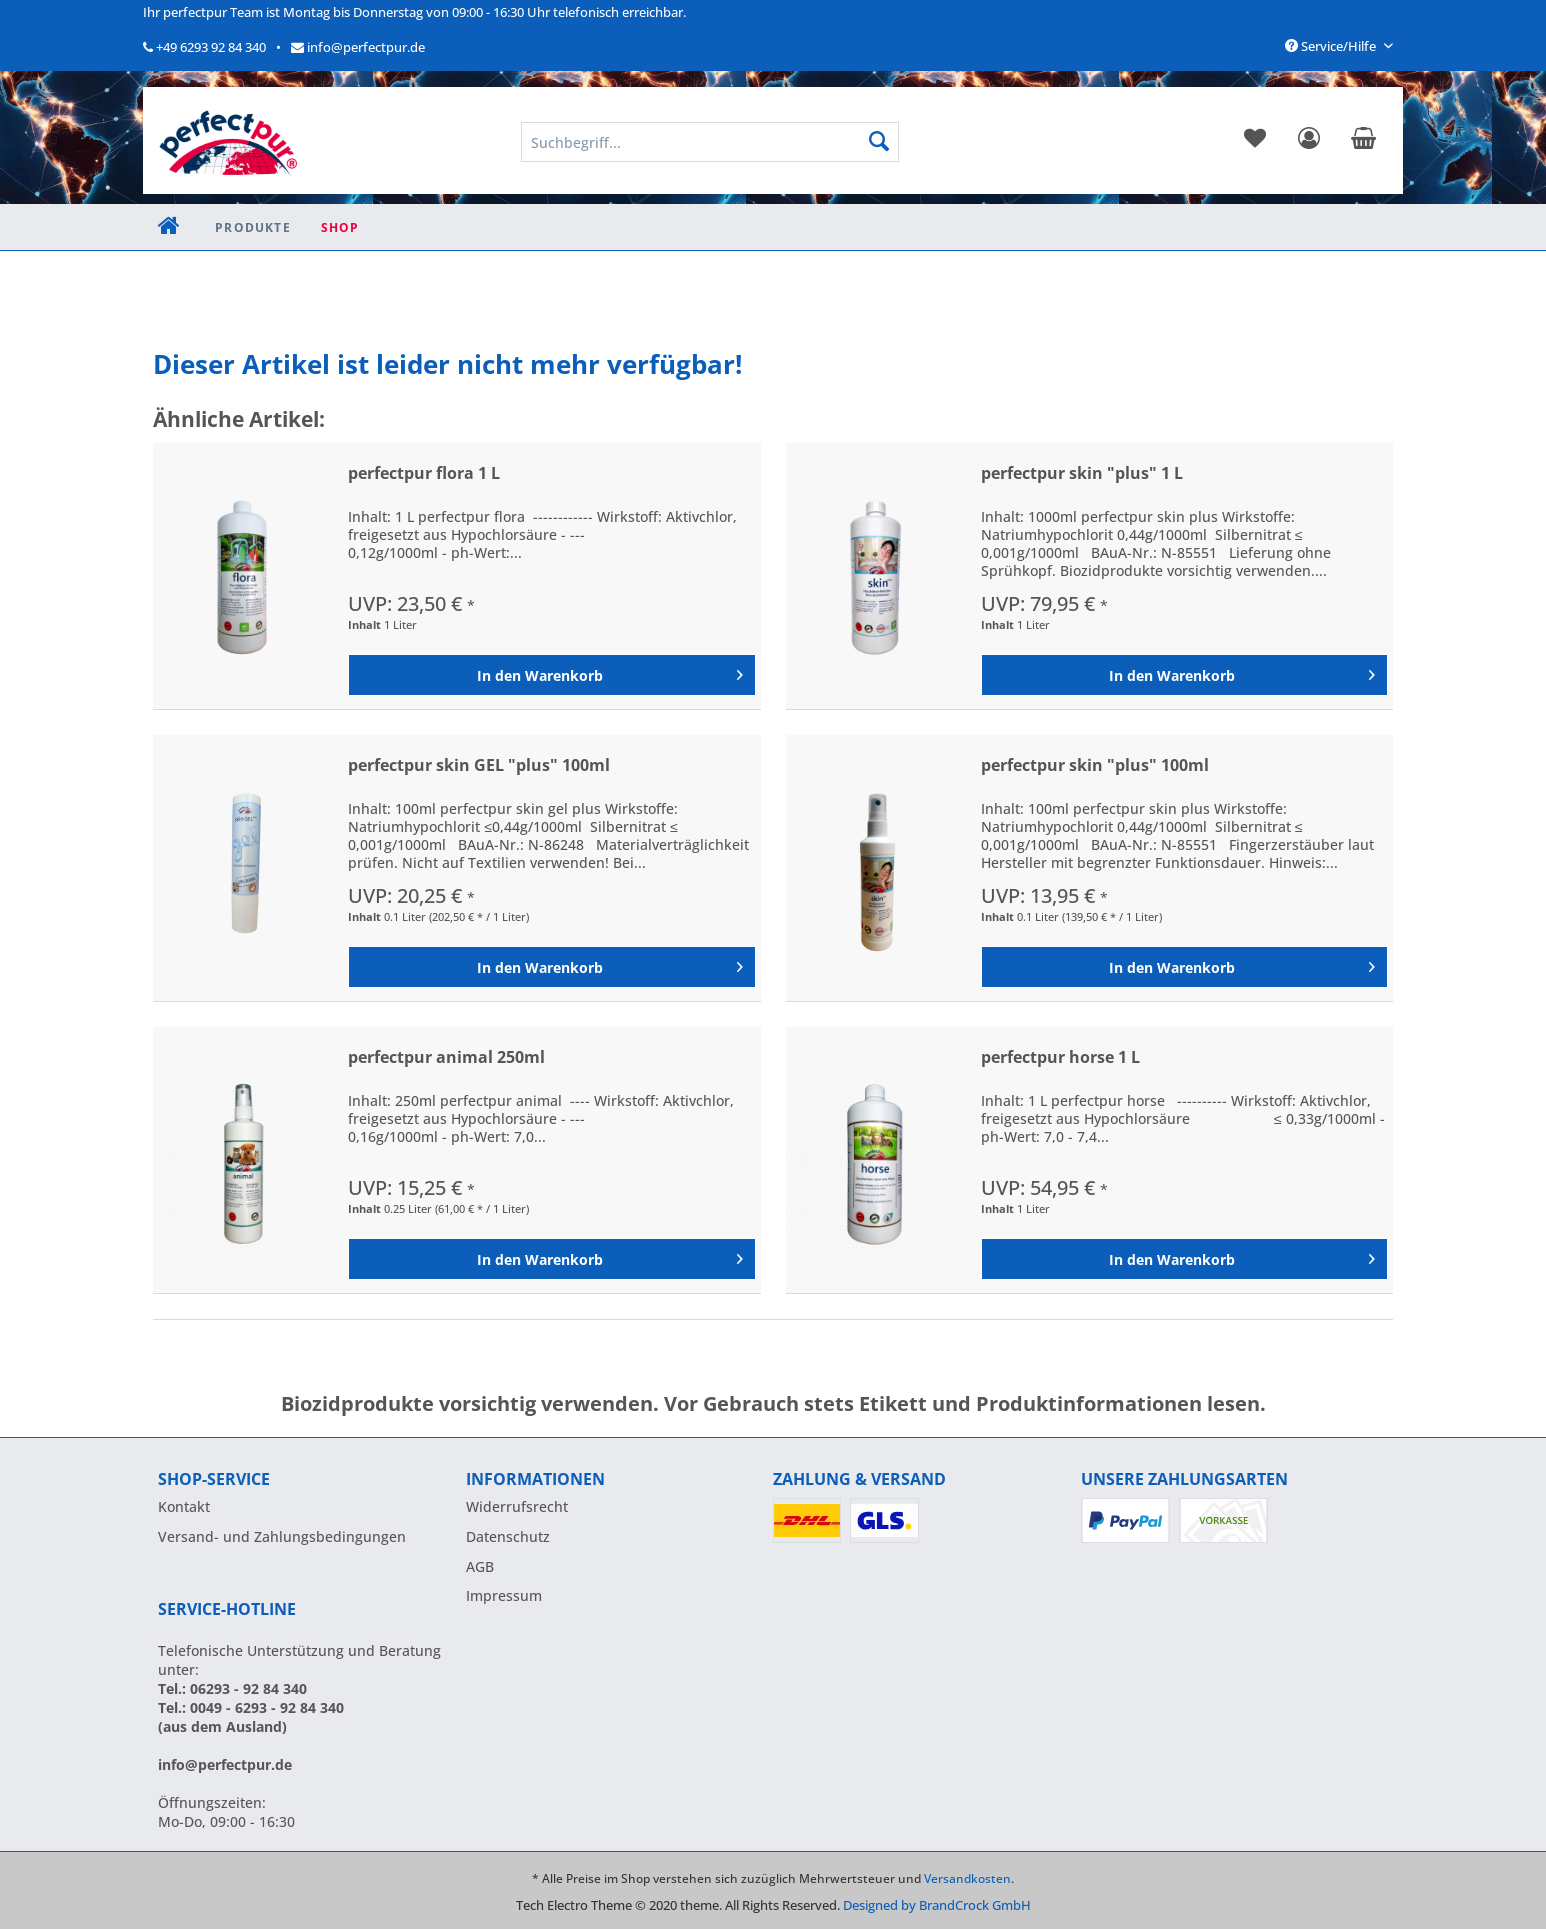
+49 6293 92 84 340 (204, 47)
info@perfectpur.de (358, 47)
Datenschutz (508, 1536)
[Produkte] (253, 227)
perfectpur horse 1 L (1060, 1057)
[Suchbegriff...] (710, 142)
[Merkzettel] (1255, 142)
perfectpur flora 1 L (424, 473)
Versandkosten (967, 1878)
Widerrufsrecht (517, 1506)
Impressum (504, 1595)
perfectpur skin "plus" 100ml (1095, 765)
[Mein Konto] (1308, 142)
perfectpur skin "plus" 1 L (1082, 473)
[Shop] (340, 227)
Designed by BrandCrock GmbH (937, 1905)
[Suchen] (879, 142)
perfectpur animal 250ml (446, 1057)
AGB (480, 1566)
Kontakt (184, 1506)
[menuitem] (1255, 142)
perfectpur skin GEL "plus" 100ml (479, 765)
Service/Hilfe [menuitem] (1332, 46)
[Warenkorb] (1363, 142)
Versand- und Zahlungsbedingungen (282, 1536)
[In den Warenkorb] (551, 675)
